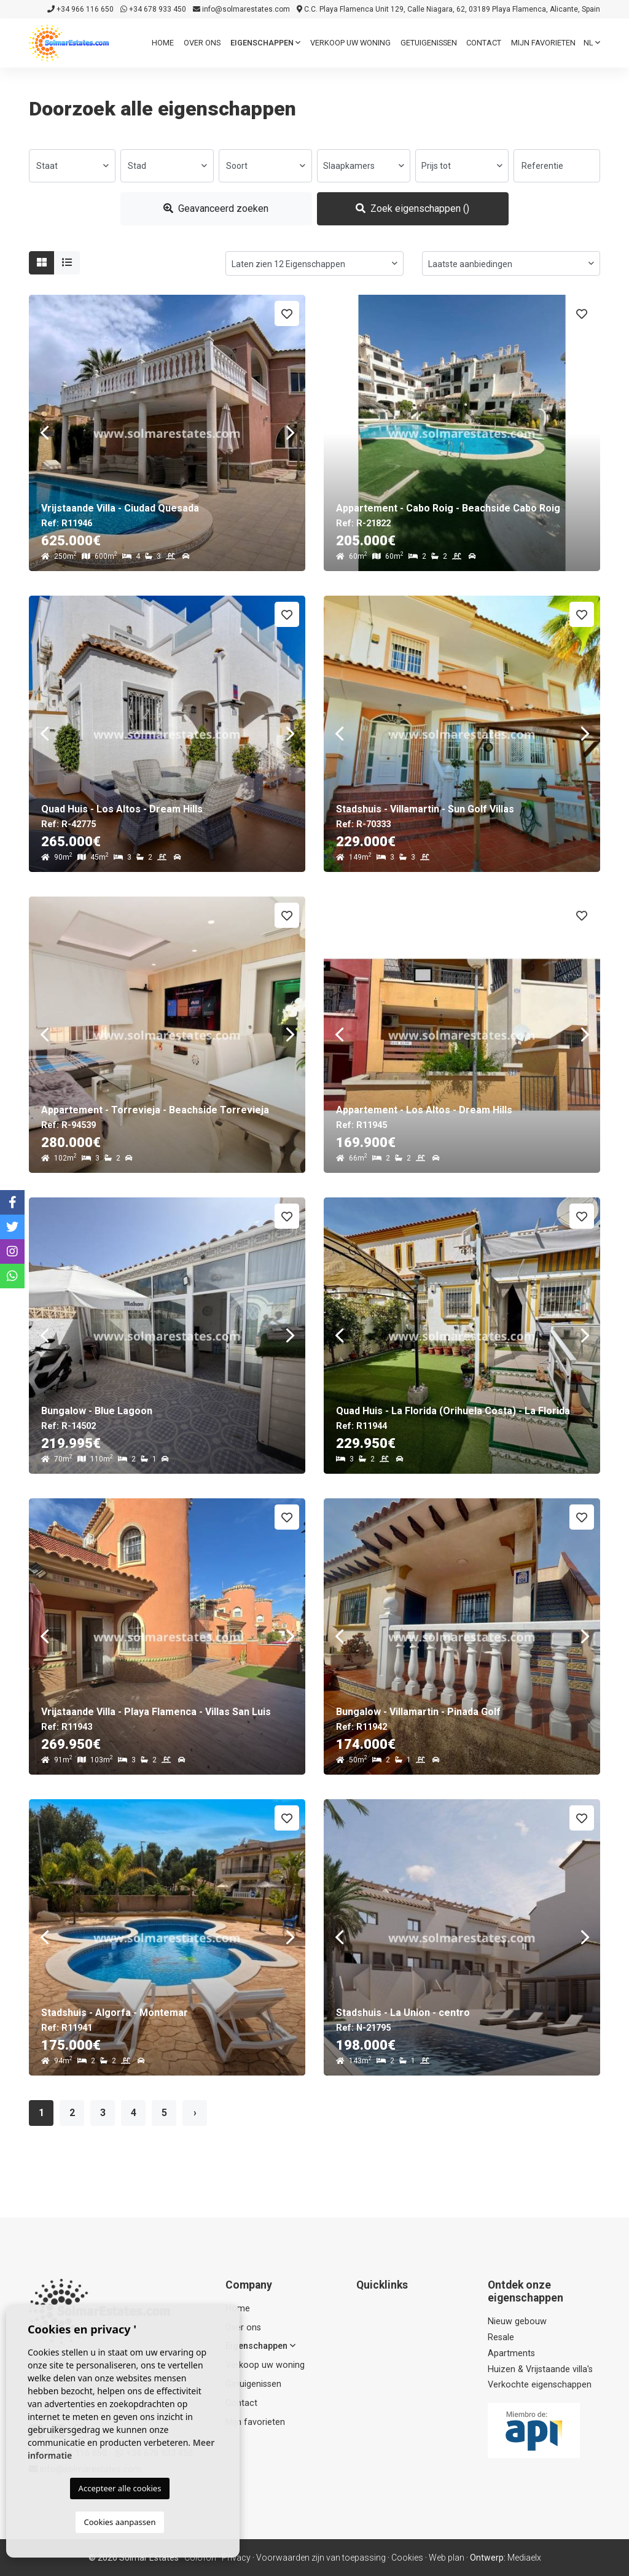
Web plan (446, 2557)
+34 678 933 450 (153, 9)
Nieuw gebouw (517, 2321)
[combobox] (72, 165)
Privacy (236, 2557)
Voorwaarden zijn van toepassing (321, 2557)
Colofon (200, 2557)
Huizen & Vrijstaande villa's (540, 2369)
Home (163, 42)
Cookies (407, 2557)
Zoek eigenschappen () (412, 208)
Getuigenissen (428, 42)
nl (592, 42)
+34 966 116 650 (80, 9)
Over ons (202, 42)
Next (290, 433)
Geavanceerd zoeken (215, 208)
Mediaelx (524, 2557)
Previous (44, 433)
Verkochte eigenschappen (540, 2384)
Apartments (511, 2353)
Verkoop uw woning (350, 42)
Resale (501, 2337)
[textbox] (72, 166)
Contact (483, 42)
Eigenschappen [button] (265, 42)
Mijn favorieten (543, 42)
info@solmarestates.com (241, 9)
